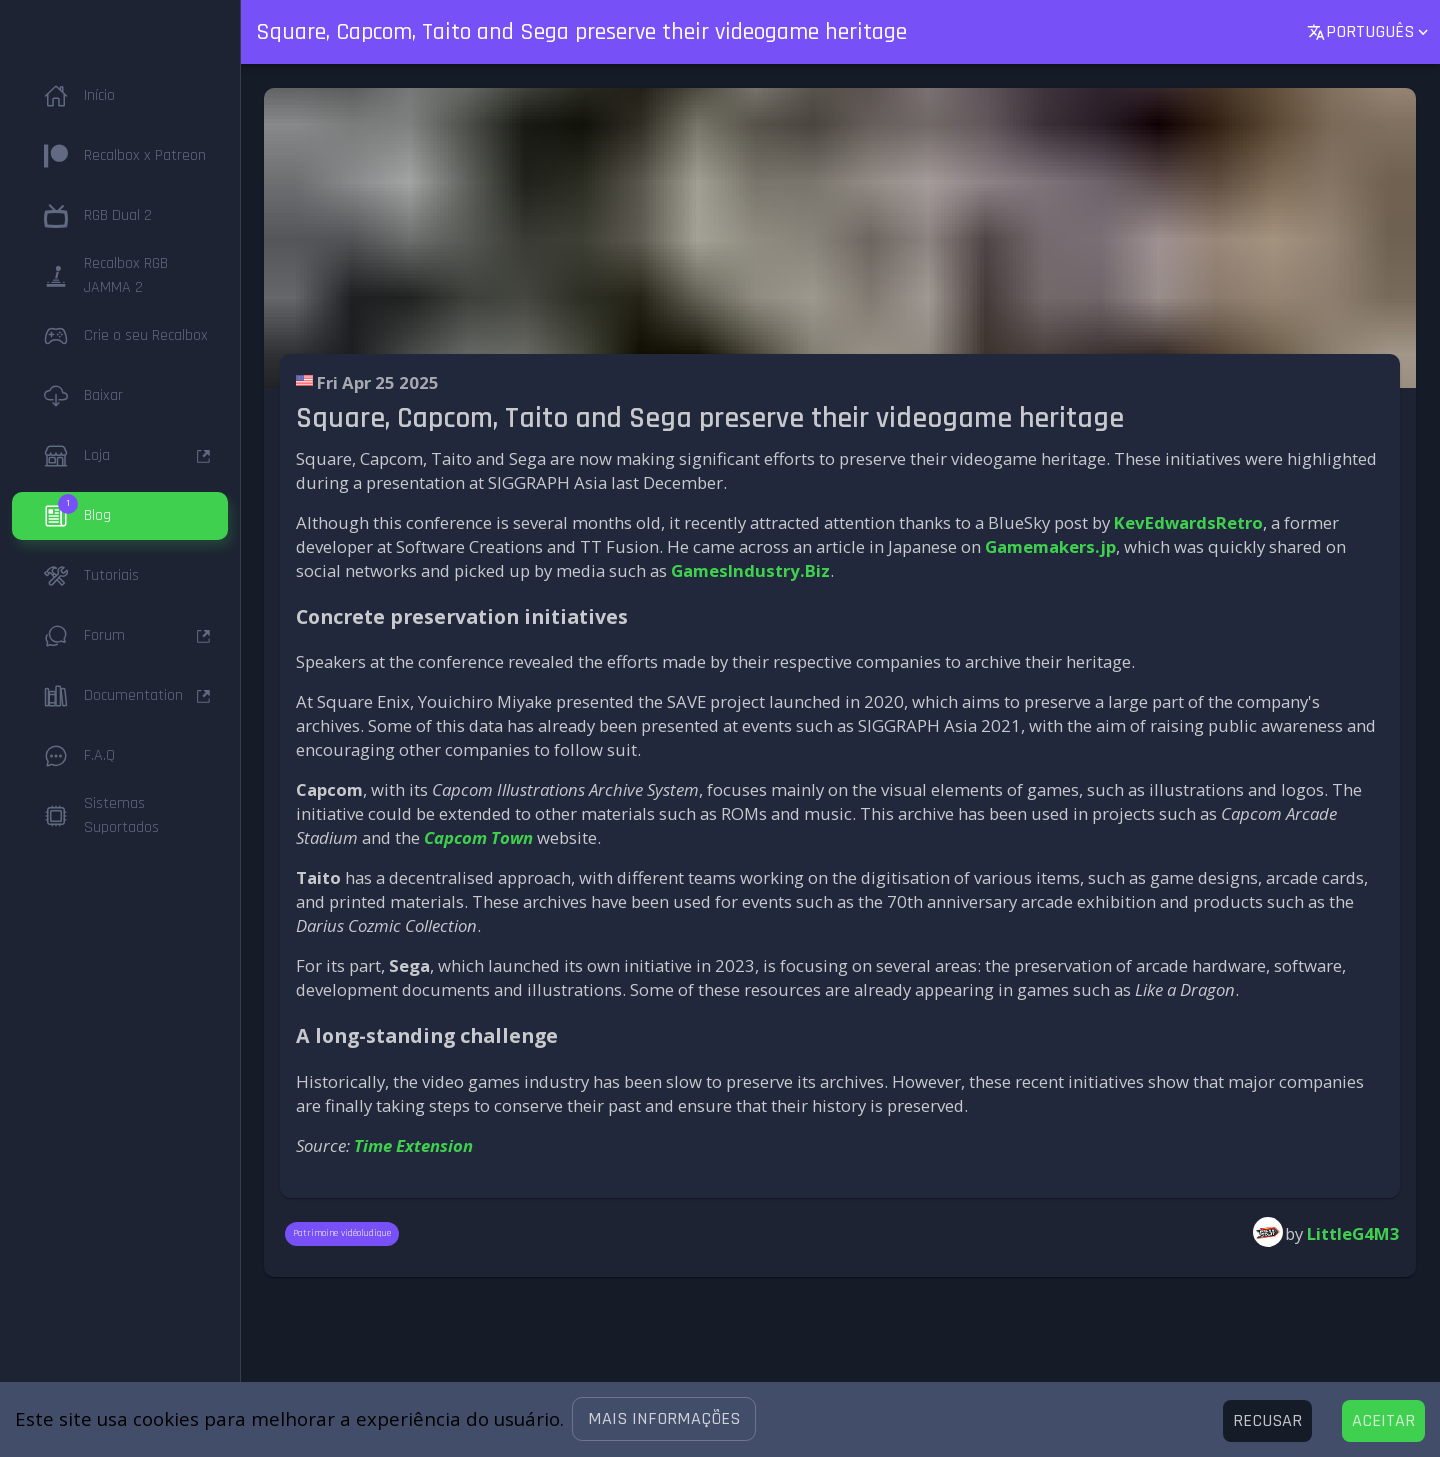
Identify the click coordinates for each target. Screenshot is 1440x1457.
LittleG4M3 (1353, 1233)
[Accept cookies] (1383, 1421)
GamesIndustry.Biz (750, 570)
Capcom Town (478, 837)
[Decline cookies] (1267, 1421)
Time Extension (413, 1145)
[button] (664, 1419)
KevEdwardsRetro (1188, 522)
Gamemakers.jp (1050, 546)
